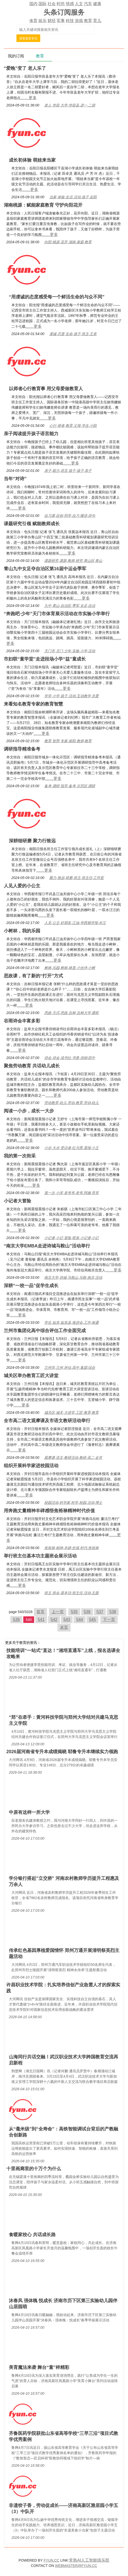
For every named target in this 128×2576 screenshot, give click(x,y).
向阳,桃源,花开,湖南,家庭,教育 (68, 242)
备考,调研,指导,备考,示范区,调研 (69, 786)
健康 (97, 4)
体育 (33, 20)
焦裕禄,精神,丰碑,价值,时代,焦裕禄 (71, 1548)
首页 (40, 1612)
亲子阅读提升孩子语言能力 (31, 433)
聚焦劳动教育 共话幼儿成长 (32, 1065)
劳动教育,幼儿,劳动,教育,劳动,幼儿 (71, 1103)
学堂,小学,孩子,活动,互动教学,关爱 (71, 696)
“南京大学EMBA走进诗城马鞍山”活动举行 (47, 1245)
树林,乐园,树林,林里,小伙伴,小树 (69, 968)
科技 (70, 20)
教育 (88, 20)
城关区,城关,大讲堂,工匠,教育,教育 (71, 1413)
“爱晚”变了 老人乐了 (25, 68)
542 (54, 1619)
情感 (70, 4)
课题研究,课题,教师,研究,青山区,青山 (73, 561)
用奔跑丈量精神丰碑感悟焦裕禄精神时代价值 (49, 1510)
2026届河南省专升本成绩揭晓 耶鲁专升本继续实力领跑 (62, 1751)
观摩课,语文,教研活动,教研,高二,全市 (73, 1458)
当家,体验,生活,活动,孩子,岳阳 (73, 197)
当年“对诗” (15, 478)
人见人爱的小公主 (22, 885)
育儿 (97, 20)
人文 (79, 4)
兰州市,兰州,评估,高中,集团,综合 (69, 1368)
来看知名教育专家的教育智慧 (33, 704)
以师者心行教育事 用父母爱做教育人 (46, 388)
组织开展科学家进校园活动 (31, 1465)
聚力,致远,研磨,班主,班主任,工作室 (76, 878)
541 (41, 1619)
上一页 (58, 1612)
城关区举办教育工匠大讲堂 (31, 1375)
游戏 (79, 20)
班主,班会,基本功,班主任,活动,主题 (71, 1593)
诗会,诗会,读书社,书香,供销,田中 (69, 1058)
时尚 (61, 4)
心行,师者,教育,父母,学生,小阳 (73, 426)
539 (16, 1619)
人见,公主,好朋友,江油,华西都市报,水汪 (75, 923)
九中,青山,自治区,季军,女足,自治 (69, 606)
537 (100, 1612)
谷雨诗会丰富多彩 (22, 1020)
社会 (52, 4)
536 (87, 1612)
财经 (52, 20)
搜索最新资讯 (28, 38)
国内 (33, 4)
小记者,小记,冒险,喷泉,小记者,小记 (71, 1238)
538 (112, 1612)
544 (79, 1619)
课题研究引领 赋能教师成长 (32, 523)
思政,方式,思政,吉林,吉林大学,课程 (71, 1013)
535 (74, 1612)
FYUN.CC (51, 2560)
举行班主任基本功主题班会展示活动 (40, 1555)
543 (66, 1619)
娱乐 (42, 20)
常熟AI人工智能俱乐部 (89, 2560)
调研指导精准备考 (22, 749)
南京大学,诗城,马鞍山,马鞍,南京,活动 (73, 1277)
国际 (42, 4)
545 (92, 1619)
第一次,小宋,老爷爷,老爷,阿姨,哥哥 (71, 1193)
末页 (64, 1627)
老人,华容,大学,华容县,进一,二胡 (69, 105)
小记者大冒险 (17, 1200)
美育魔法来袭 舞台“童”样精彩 (39, 2367)
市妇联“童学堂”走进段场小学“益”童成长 (45, 659)
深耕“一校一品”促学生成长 (31, 1285)
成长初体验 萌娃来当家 (32, 160)
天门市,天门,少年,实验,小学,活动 (69, 651)
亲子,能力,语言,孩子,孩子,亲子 (68, 471)
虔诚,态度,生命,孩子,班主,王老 (73, 334)
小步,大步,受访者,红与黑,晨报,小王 (71, 1148)
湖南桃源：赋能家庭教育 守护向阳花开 (43, 205)
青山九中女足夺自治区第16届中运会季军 (45, 568)
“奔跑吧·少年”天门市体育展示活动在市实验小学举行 (57, 613)
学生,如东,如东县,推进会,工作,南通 (71, 1322)
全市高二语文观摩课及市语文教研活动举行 (47, 1420)
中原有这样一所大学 (29, 1812)
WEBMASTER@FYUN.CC (76, 2566)
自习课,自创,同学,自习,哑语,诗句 (69, 516)
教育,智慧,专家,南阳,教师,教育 (68, 741)
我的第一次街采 (20, 1155)
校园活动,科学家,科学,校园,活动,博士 (73, 1503)
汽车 (88, 4)
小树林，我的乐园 (22, 930)
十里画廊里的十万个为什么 (33, 2168)
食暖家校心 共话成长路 (32, 2234)
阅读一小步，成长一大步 (29, 1110)
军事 (61, 20)
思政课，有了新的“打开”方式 (33, 975)
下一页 (109, 1619)
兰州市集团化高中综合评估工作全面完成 (45, 1330)
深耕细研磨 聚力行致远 (32, 840)
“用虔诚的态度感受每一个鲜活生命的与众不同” (56, 296)
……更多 (28, 98)
